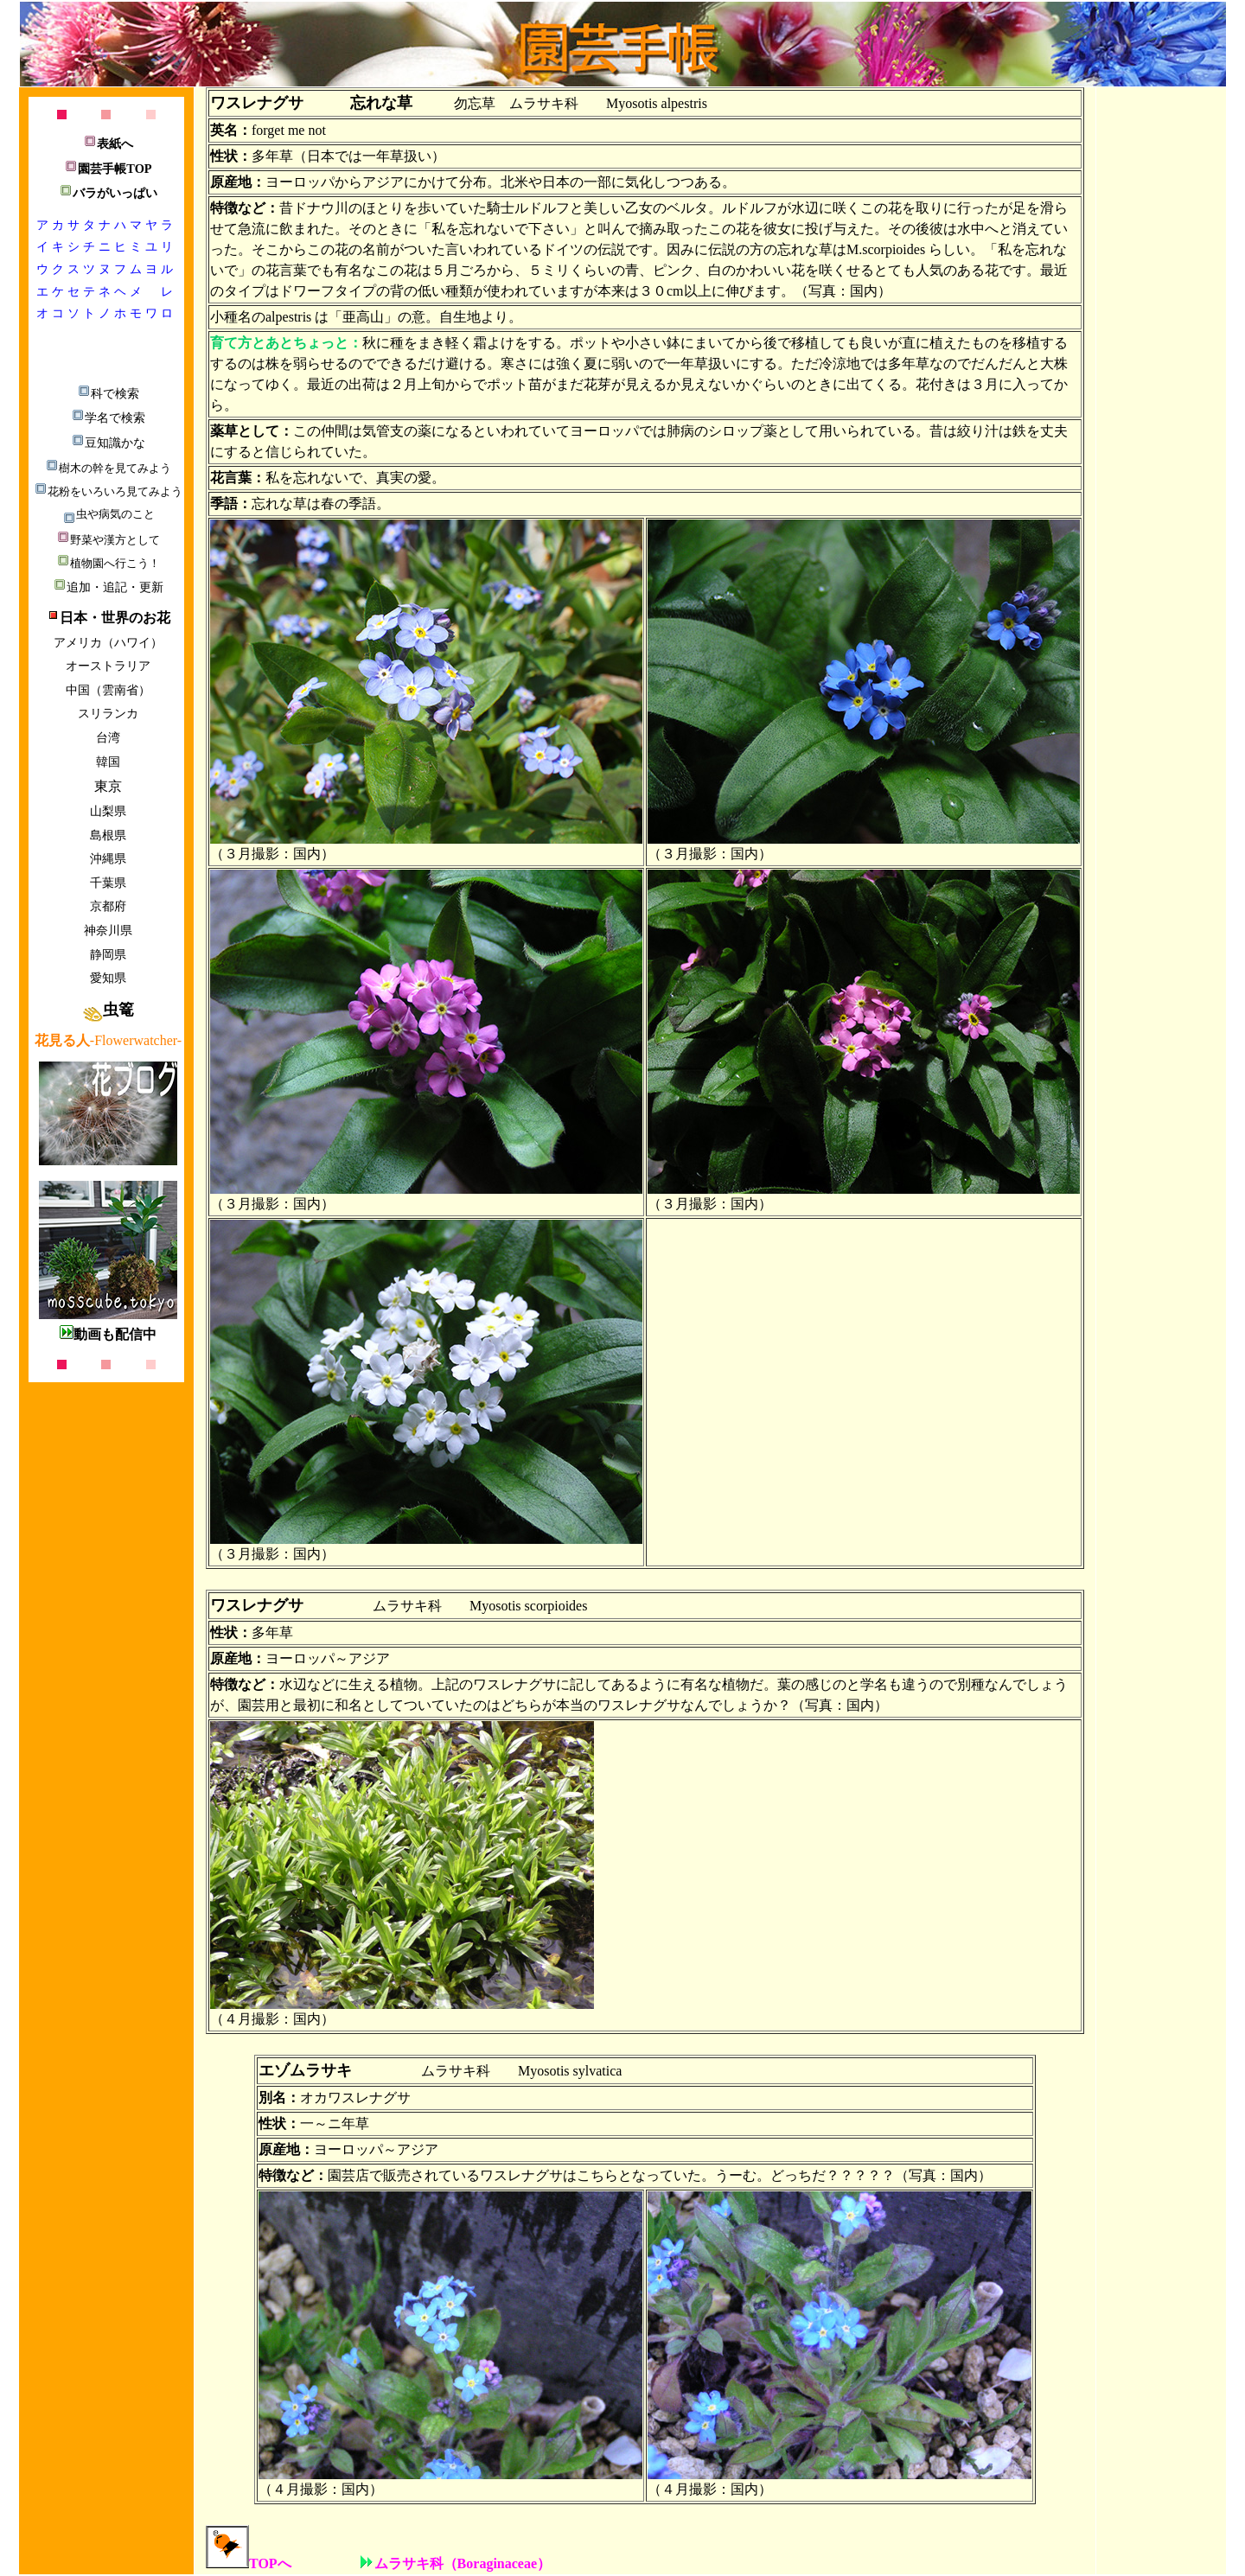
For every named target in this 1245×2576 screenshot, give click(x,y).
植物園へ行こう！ (108, 563)
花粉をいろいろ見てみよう (108, 491)
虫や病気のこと (108, 513)
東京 (108, 786)
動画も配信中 (108, 1334)
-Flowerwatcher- (108, 1040)
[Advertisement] (1164, 352)
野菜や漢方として (108, 539)
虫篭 (108, 1009)
